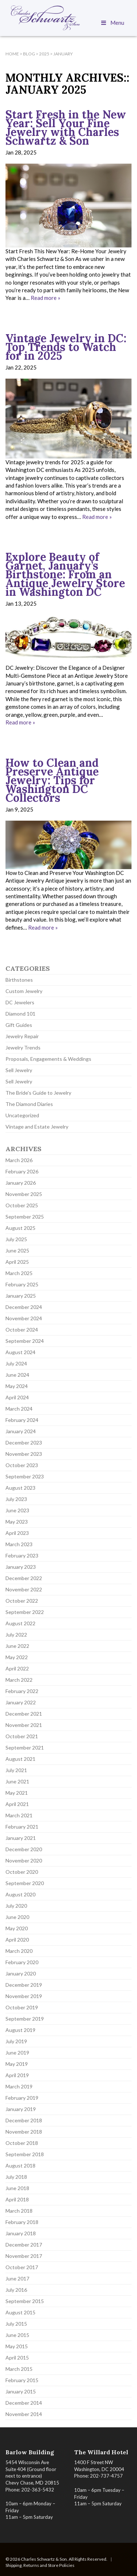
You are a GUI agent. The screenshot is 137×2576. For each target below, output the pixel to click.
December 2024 (23, 1307)
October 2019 (21, 2007)
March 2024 (19, 1409)
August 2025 (20, 1228)
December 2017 (23, 2244)
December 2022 (23, 1578)
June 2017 (17, 2278)
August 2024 (20, 1352)
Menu (112, 22)
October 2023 (21, 1465)
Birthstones (19, 980)
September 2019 (24, 2019)
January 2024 (20, 1431)
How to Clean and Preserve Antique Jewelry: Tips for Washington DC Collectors (52, 780)
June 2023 (17, 1510)
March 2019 (19, 2086)
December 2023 (23, 1442)
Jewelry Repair (22, 1036)
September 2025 (24, 1216)
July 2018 (16, 2177)
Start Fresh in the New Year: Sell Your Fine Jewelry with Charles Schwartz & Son (65, 128)
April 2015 (17, 2357)
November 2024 (23, 1318)
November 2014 (23, 2414)
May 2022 (16, 1657)
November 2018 (23, 2132)
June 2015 (17, 2335)
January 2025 (20, 1296)
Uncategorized (22, 1115)
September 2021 (24, 1747)
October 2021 (21, 1736)
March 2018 (19, 2211)
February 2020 (21, 1962)
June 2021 (17, 1781)
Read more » (45, 297)
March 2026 (19, 1160)
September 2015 (24, 2301)
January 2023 (20, 1567)
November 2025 (23, 1194)
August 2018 (20, 2165)
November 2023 (23, 1454)
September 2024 (24, 1341)
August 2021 (20, 1759)
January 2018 (20, 2233)
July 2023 (16, 1499)
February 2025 (21, 1284)
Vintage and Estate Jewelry (36, 1126)
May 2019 (16, 2064)
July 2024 (16, 1363)
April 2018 (17, 2199)
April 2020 (17, 1939)
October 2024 (21, 1329)
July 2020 (16, 1906)
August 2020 (20, 1894)
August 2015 (20, 2312)
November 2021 (23, 1725)
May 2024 (16, 1386)
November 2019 (23, 1996)
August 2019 (20, 2030)
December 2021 (23, 1714)
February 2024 (21, 1420)
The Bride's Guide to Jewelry (38, 1093)
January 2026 (20, 1183)
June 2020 (17, 1917)
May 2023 (16, 1521)
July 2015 (16, 2324)
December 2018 (23, 2120)
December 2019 (23, 1985)
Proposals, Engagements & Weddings (48, 1059)
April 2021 (17, 1804)
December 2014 (23, 2403)
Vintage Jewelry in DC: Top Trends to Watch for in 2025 (65, 347)
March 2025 (19, 1273)
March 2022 (19, 1680)
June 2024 (17, 1375)
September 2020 (24, 1883)
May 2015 (16, 2346)
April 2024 (17, 1397)
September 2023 (24, 1476)
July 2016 (16, 2290)
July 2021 (16, 1770)
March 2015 (19, 2369)
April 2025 (17, 1262)
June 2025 (17, 1250)
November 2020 (23, 1860)
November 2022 (23, 1589)
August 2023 (20, 1488)
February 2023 (21, 1555)
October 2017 (21, 2267)
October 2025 (21, 1205)
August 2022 (20, 1623)
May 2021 (16, 1793)
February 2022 (21, 1691)
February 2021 (21, 1826)
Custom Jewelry (23, 991)
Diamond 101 (20, 1014)
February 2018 (21, 2222)
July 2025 (16, 1239)
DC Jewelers (19, 1002)
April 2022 (17, 1668)
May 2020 (16, 1928)
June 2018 (17, 2188)
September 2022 (24, 1612)
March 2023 (19, 1544)
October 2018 (21, 2143)
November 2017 (23, 2256)
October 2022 (21, 1601)
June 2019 (17, 2052)
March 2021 (19, 1815)
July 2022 (16, 1634)
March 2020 (19, 1951)
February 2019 (21, 2098)
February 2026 (21, 1171)
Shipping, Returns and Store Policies (40, 2565)
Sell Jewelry (18, 1070)
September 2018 (24, 2154)
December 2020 (23, 1849)
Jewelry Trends (23, 1047)
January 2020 (20, 1973)
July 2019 (16, 2041)
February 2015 (21, 2380)
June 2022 (17, 1646)
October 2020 (21, 1872)
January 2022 (20, 1702)
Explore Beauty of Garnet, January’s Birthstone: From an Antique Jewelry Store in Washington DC (65, 574)
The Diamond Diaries (29, 1104)
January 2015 (20, 2391)
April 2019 (17, 2075)
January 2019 (20, 2109)
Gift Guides (18, 1025)
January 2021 (20, 1838)
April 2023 (17, 1533)
